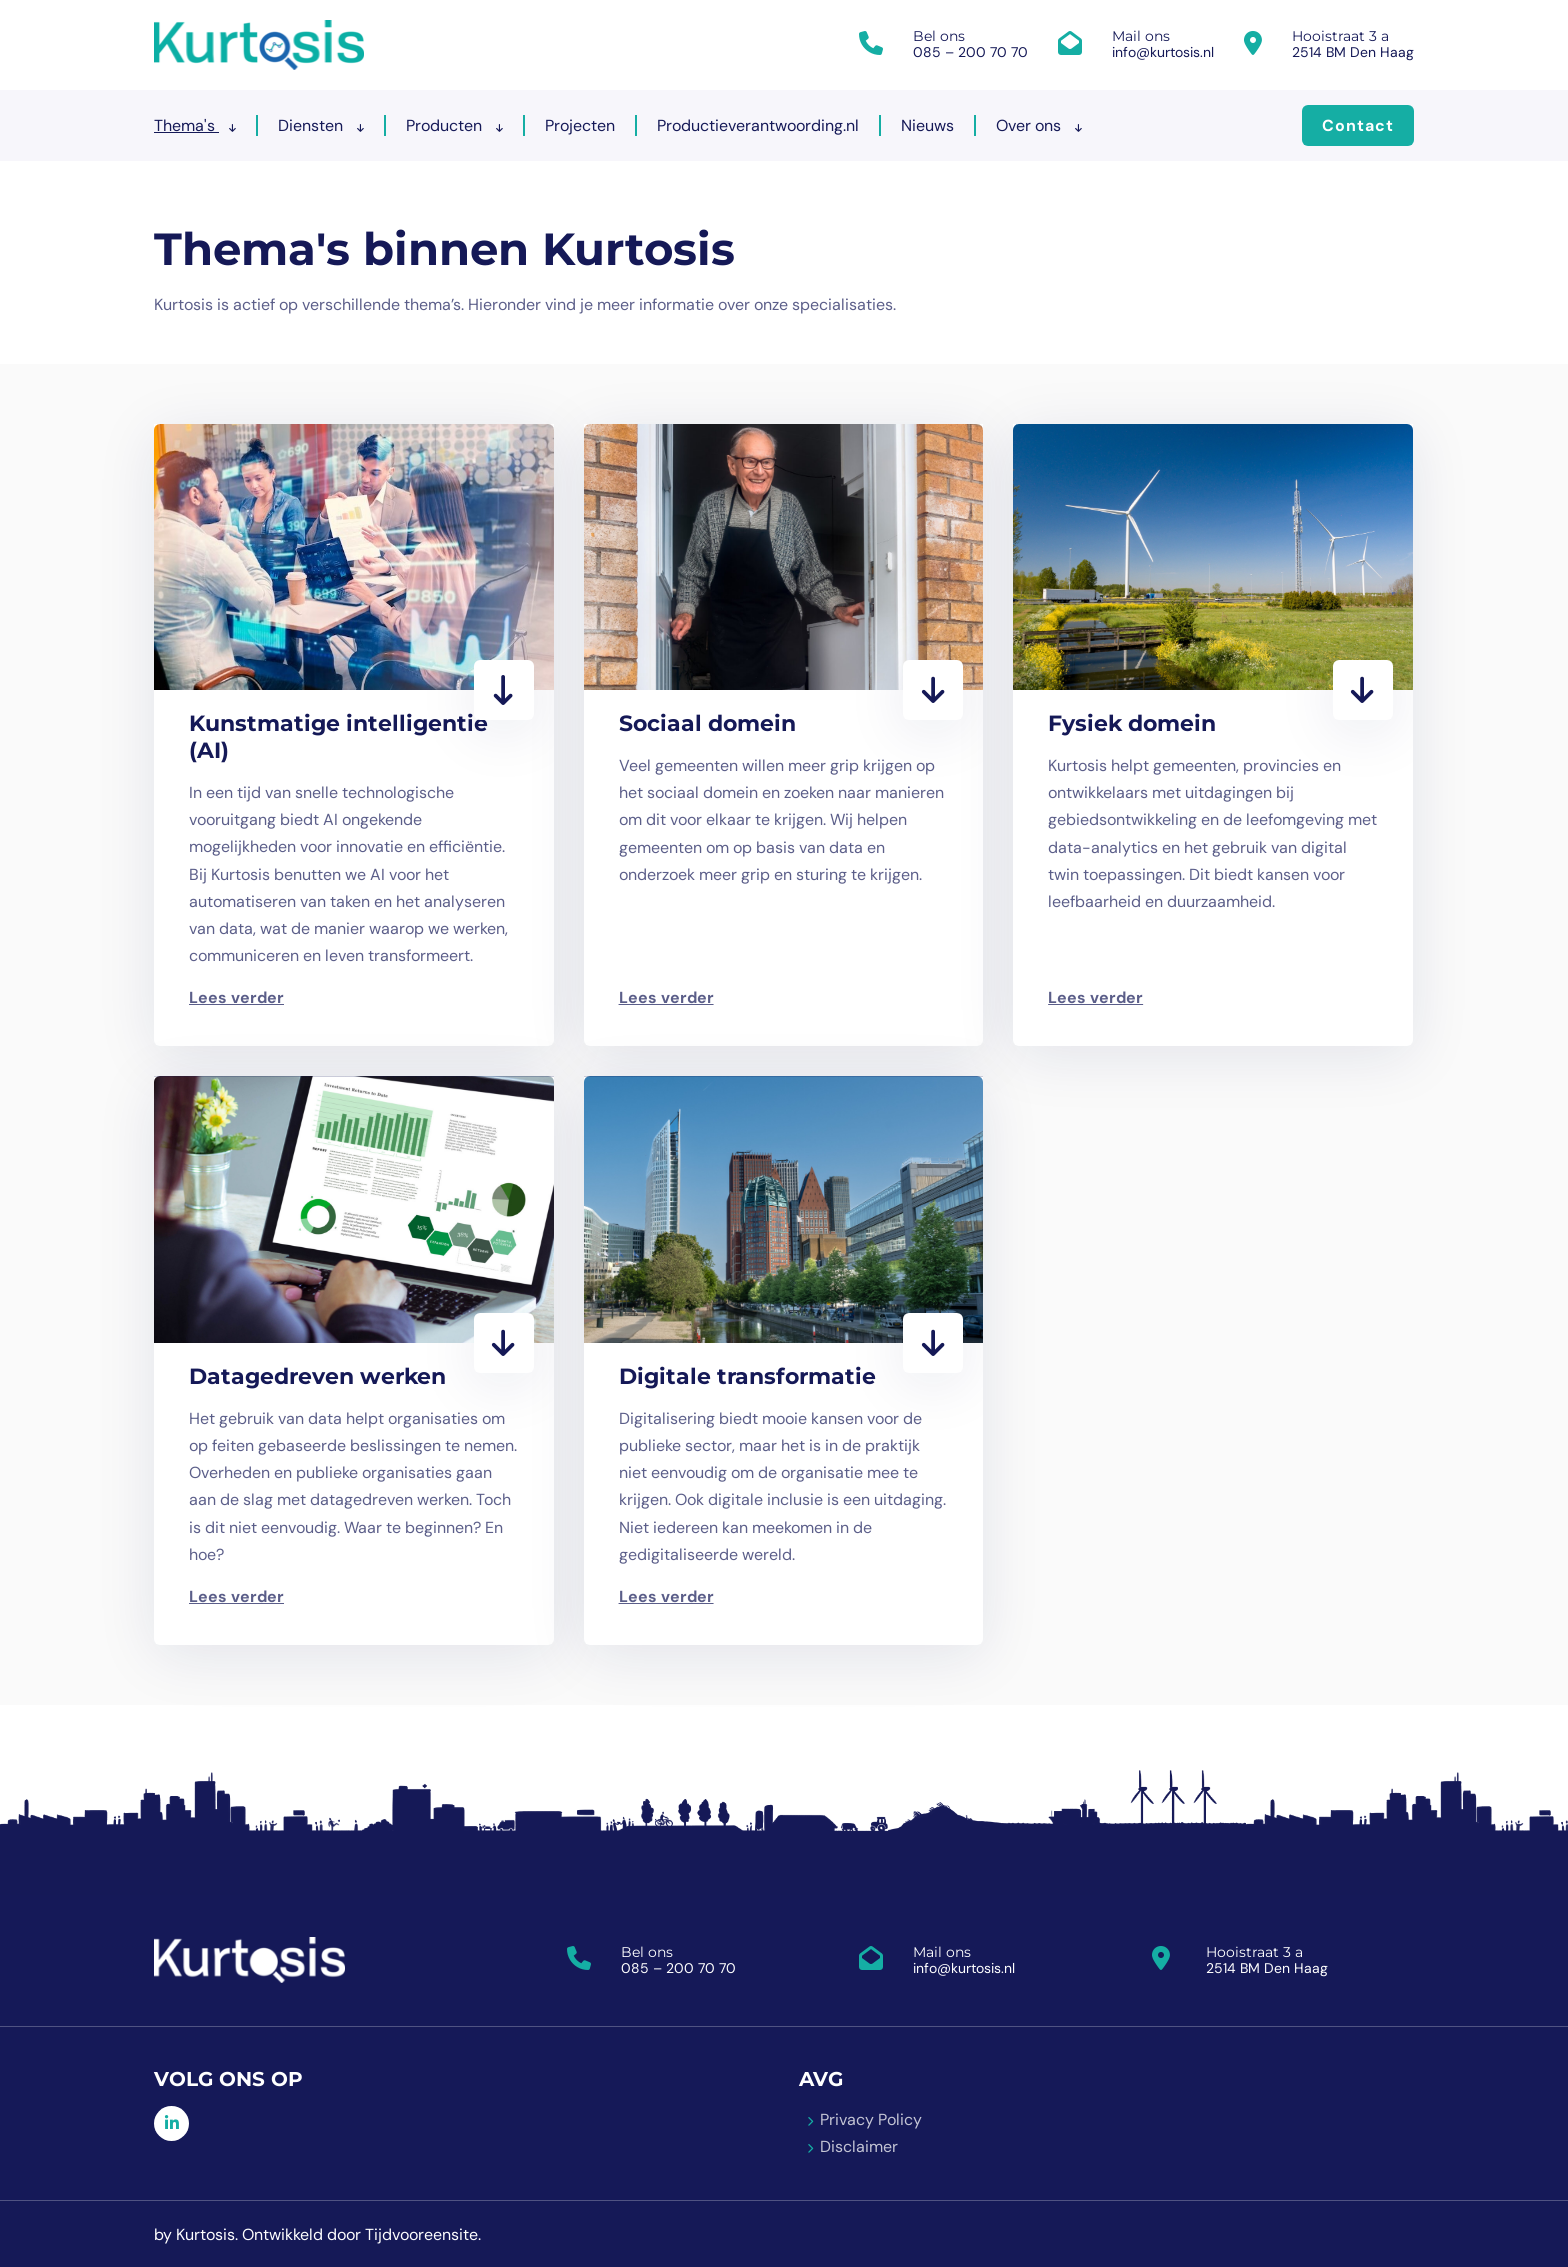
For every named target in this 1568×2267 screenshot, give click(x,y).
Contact (1358, 125)
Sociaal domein (707, 723)
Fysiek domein (1132, 723)
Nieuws (927, 125)
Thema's (195, 125)
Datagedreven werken (317, 1375)
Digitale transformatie (747, 1375)
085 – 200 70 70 (970, 52)
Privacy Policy (871, 2118)
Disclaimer (859, 2145)
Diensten (321, 125)
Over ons (1039, 125)
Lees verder (236, 997)
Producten (454, 125)
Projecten (580, 125)
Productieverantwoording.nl (758, 125)
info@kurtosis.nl (1163, 52)
